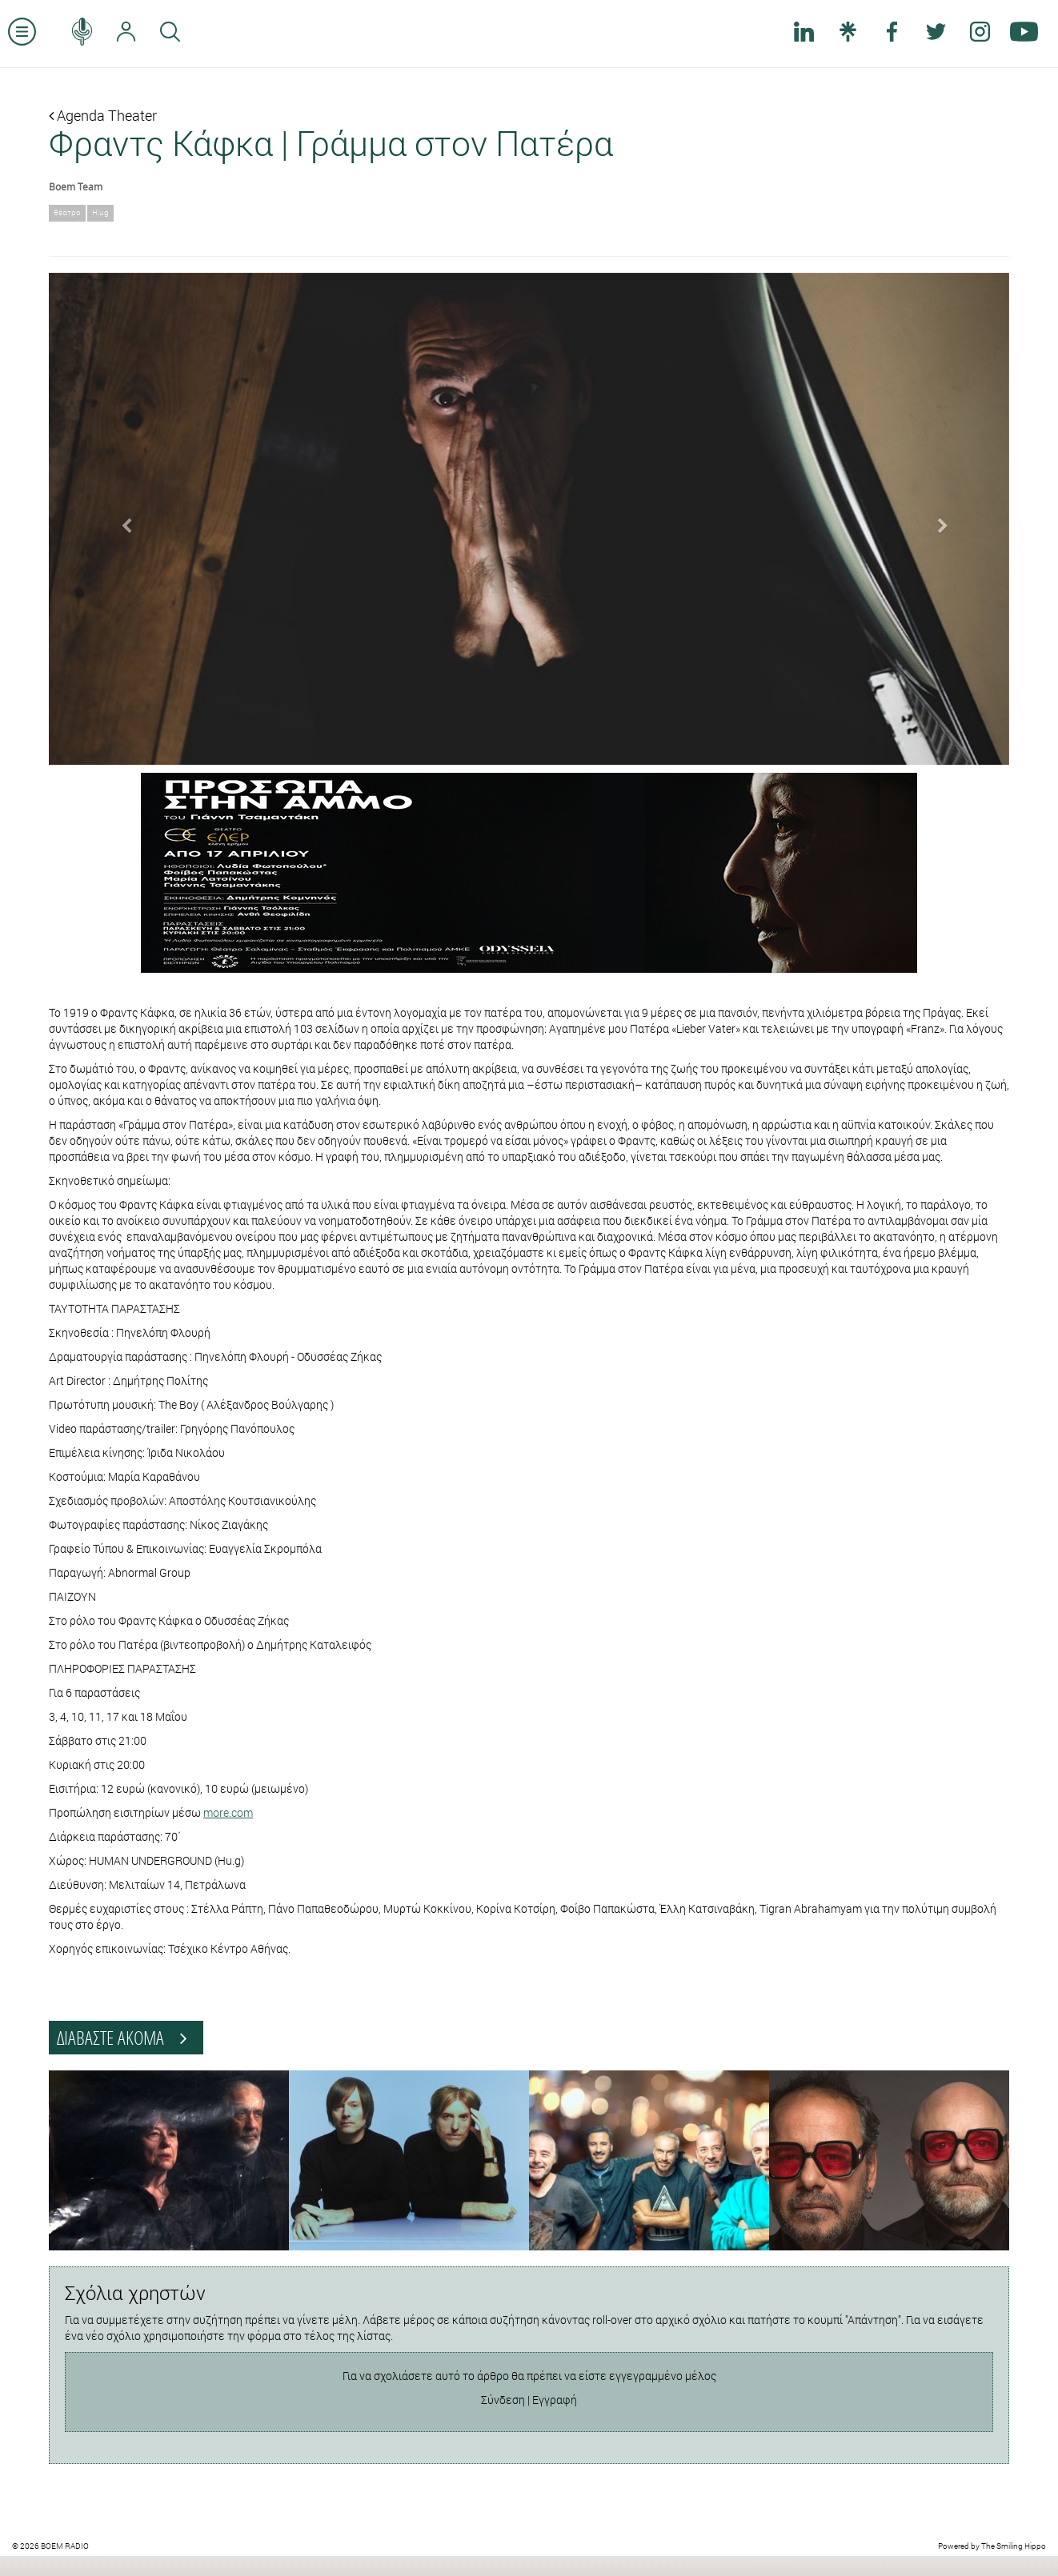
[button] (121, 519)
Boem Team (75, 186)
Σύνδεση (503, 2399)
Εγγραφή (554, 2399)
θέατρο (67, 212)
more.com (228, 1812)
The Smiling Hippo (1013, 2546)
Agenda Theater (103, 115)
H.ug (100, 212)
